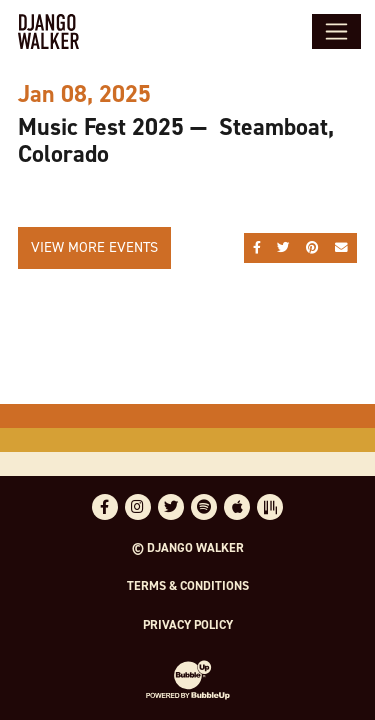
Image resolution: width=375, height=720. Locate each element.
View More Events (94, 247)
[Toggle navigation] (336, 31)
